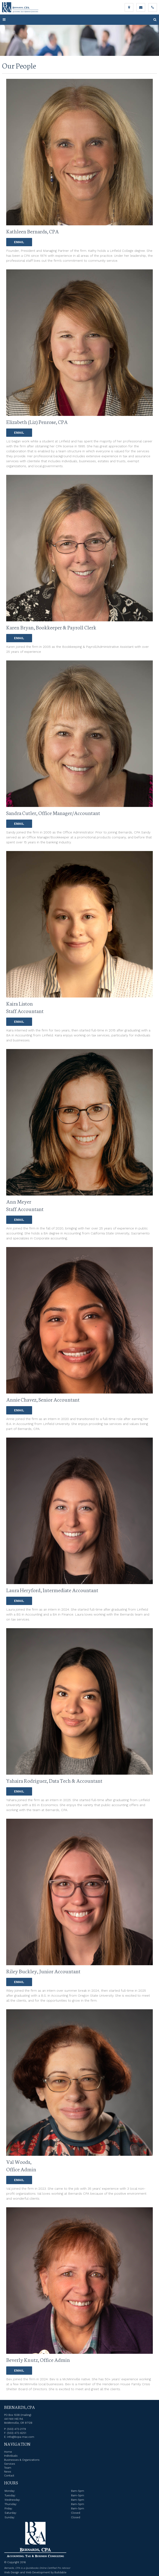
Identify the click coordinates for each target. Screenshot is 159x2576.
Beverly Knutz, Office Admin (38, 2359)
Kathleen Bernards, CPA (32, 231)
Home (8, 2451)
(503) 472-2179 (16, 2429)
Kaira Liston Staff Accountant (25, 1007)
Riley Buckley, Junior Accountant (43, 1971)
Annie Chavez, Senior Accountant (43, 1399)
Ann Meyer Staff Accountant (25, 1205)
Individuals (11, 2455)
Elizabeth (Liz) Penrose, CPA (37, 421)
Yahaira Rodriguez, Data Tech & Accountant (54, 1780)
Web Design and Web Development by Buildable (35, 2572)
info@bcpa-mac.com (20, 2436)
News (7, 2471)
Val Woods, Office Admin (21, 2165)
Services (9, 2463)
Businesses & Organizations (22, 2459)
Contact (9, 2475)
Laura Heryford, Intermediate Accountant (52, 1590)
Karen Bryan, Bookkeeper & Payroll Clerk (51, 627)
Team (7, 2467)
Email (19, 242)
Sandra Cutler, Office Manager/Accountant (53, 812)
